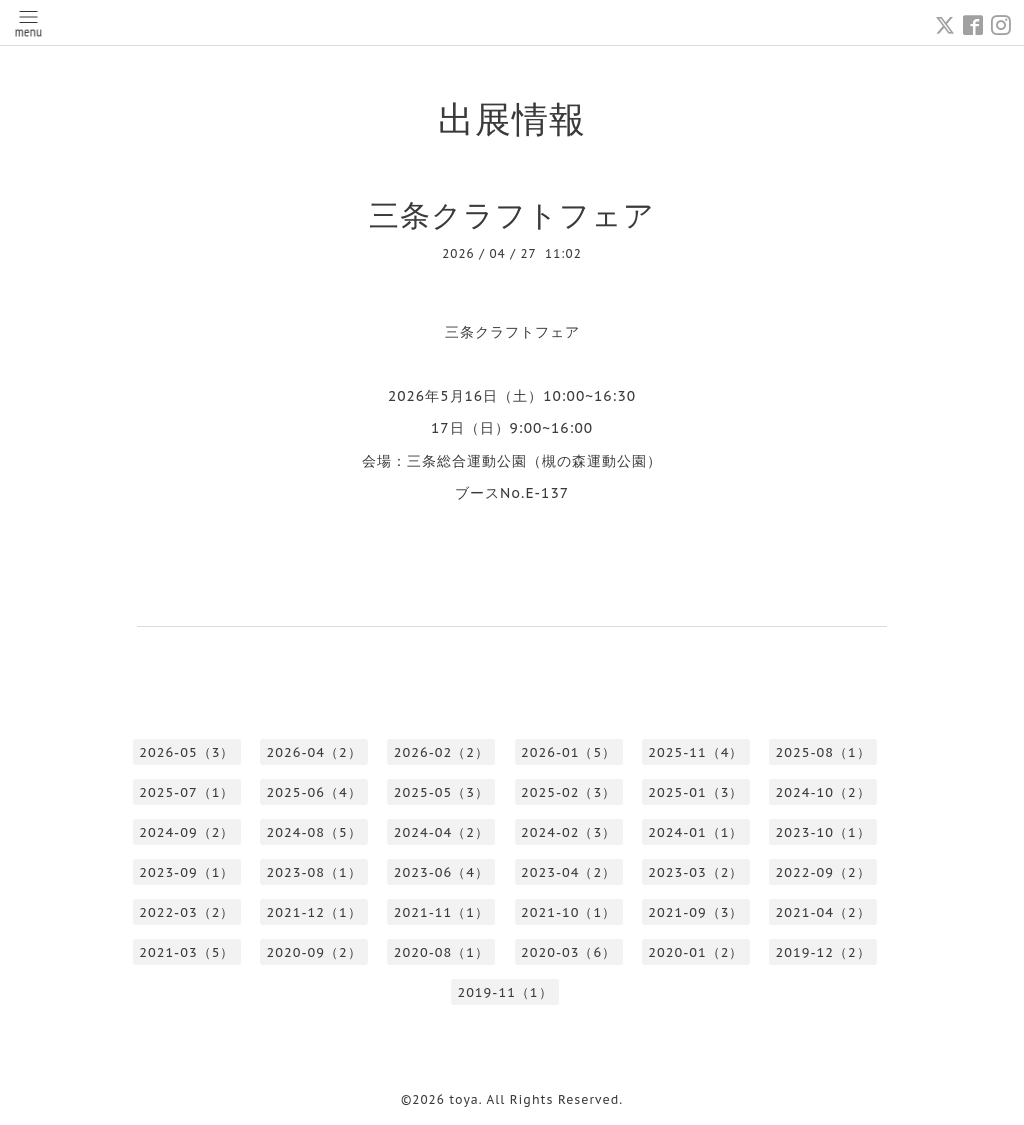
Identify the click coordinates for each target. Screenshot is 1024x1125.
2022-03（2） (186, 912)
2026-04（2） (314, 752)
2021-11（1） (441, 912)
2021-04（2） (823, 912)
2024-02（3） (568, 832)
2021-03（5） (186, 952)
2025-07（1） (186, 792)
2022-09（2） (823, 872)
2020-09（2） (314, 952)
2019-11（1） (504, 992)
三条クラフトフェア (512, 214)
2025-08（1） (823, 752)
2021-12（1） (314, 912)
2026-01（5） (568, 752)
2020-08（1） (441, 952)
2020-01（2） (695, 952)
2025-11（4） (695, 752)
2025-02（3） (568, 792)
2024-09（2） (186, 832)
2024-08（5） (314, 832)
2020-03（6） (568, 952)
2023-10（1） (823, 832)
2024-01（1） (695, 832)
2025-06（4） (314, 792)
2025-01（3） (695, 792)
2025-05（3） (441, 792)
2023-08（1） (314, 872)
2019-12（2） (823, 952)
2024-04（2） (441, 832)
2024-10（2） (823, 792)
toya (464, 1099)
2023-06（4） (441, 872)
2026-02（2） (441, 752)
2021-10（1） (568, 912)
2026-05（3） (186, 752)
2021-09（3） (695, 912)
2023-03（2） (695, 872)
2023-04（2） (568, 872)
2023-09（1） (186, 872)
